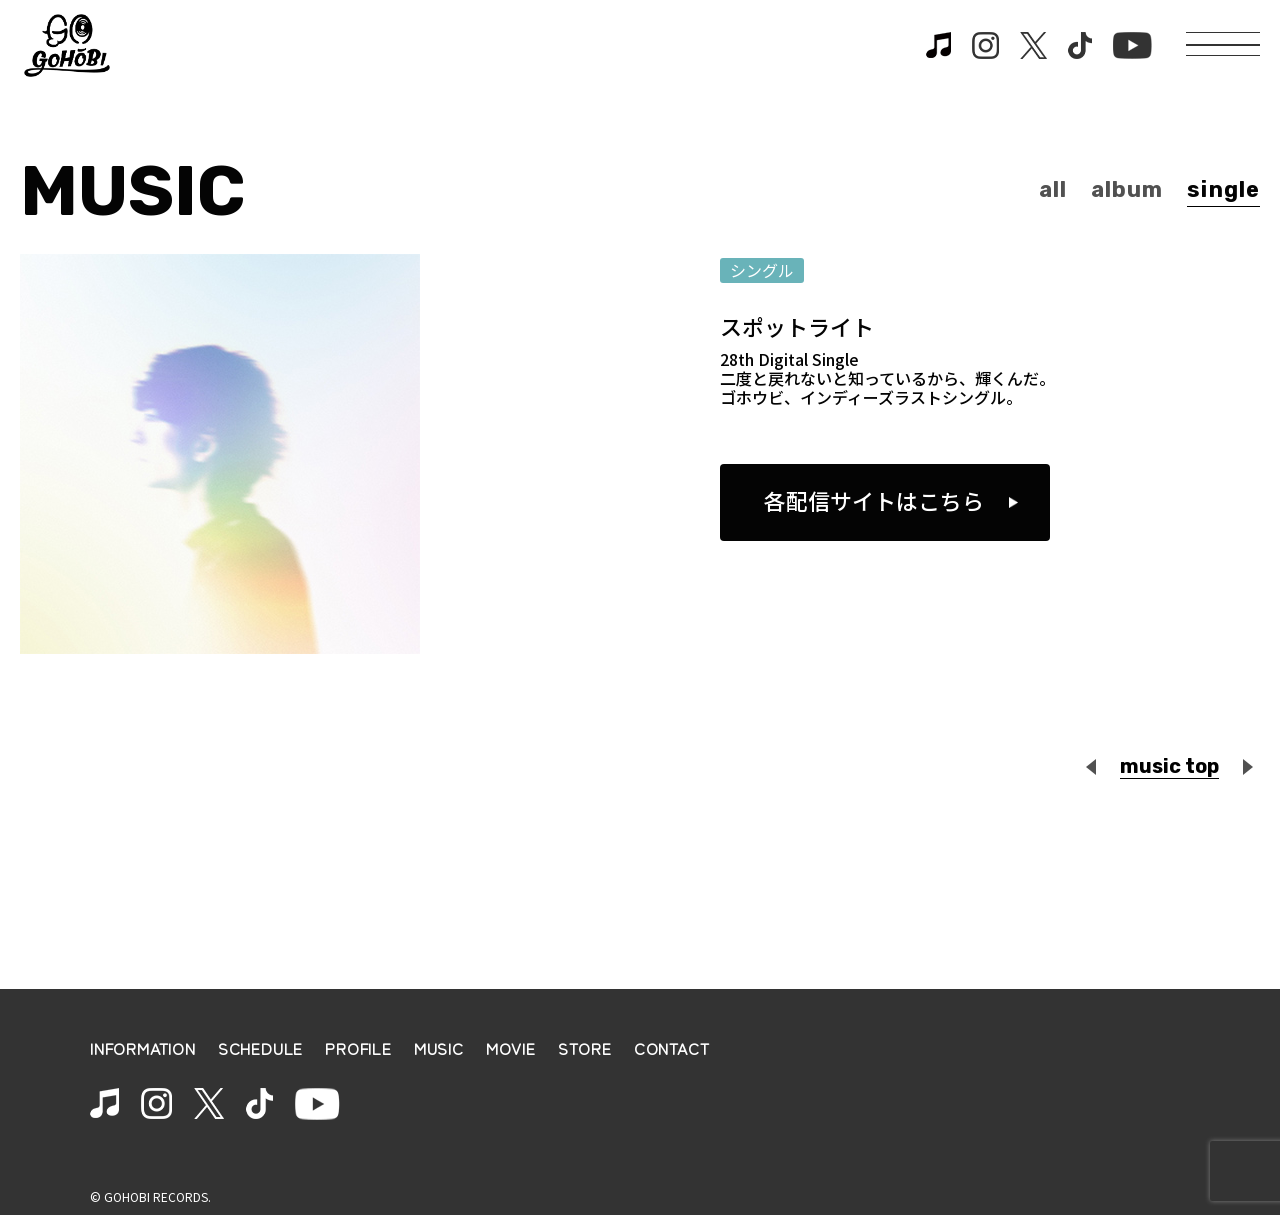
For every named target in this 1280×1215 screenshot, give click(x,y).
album (1127, 189)
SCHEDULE (260, 1048)
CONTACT (672, 1048)
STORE (585, 1048)
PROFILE (358, 1048)
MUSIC (439, 1048)
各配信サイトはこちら (874, 500)
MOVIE (511, 1048)
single (1223, 189)
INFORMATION (143, 1048)
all (1053, 189)
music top (1169, 766)
